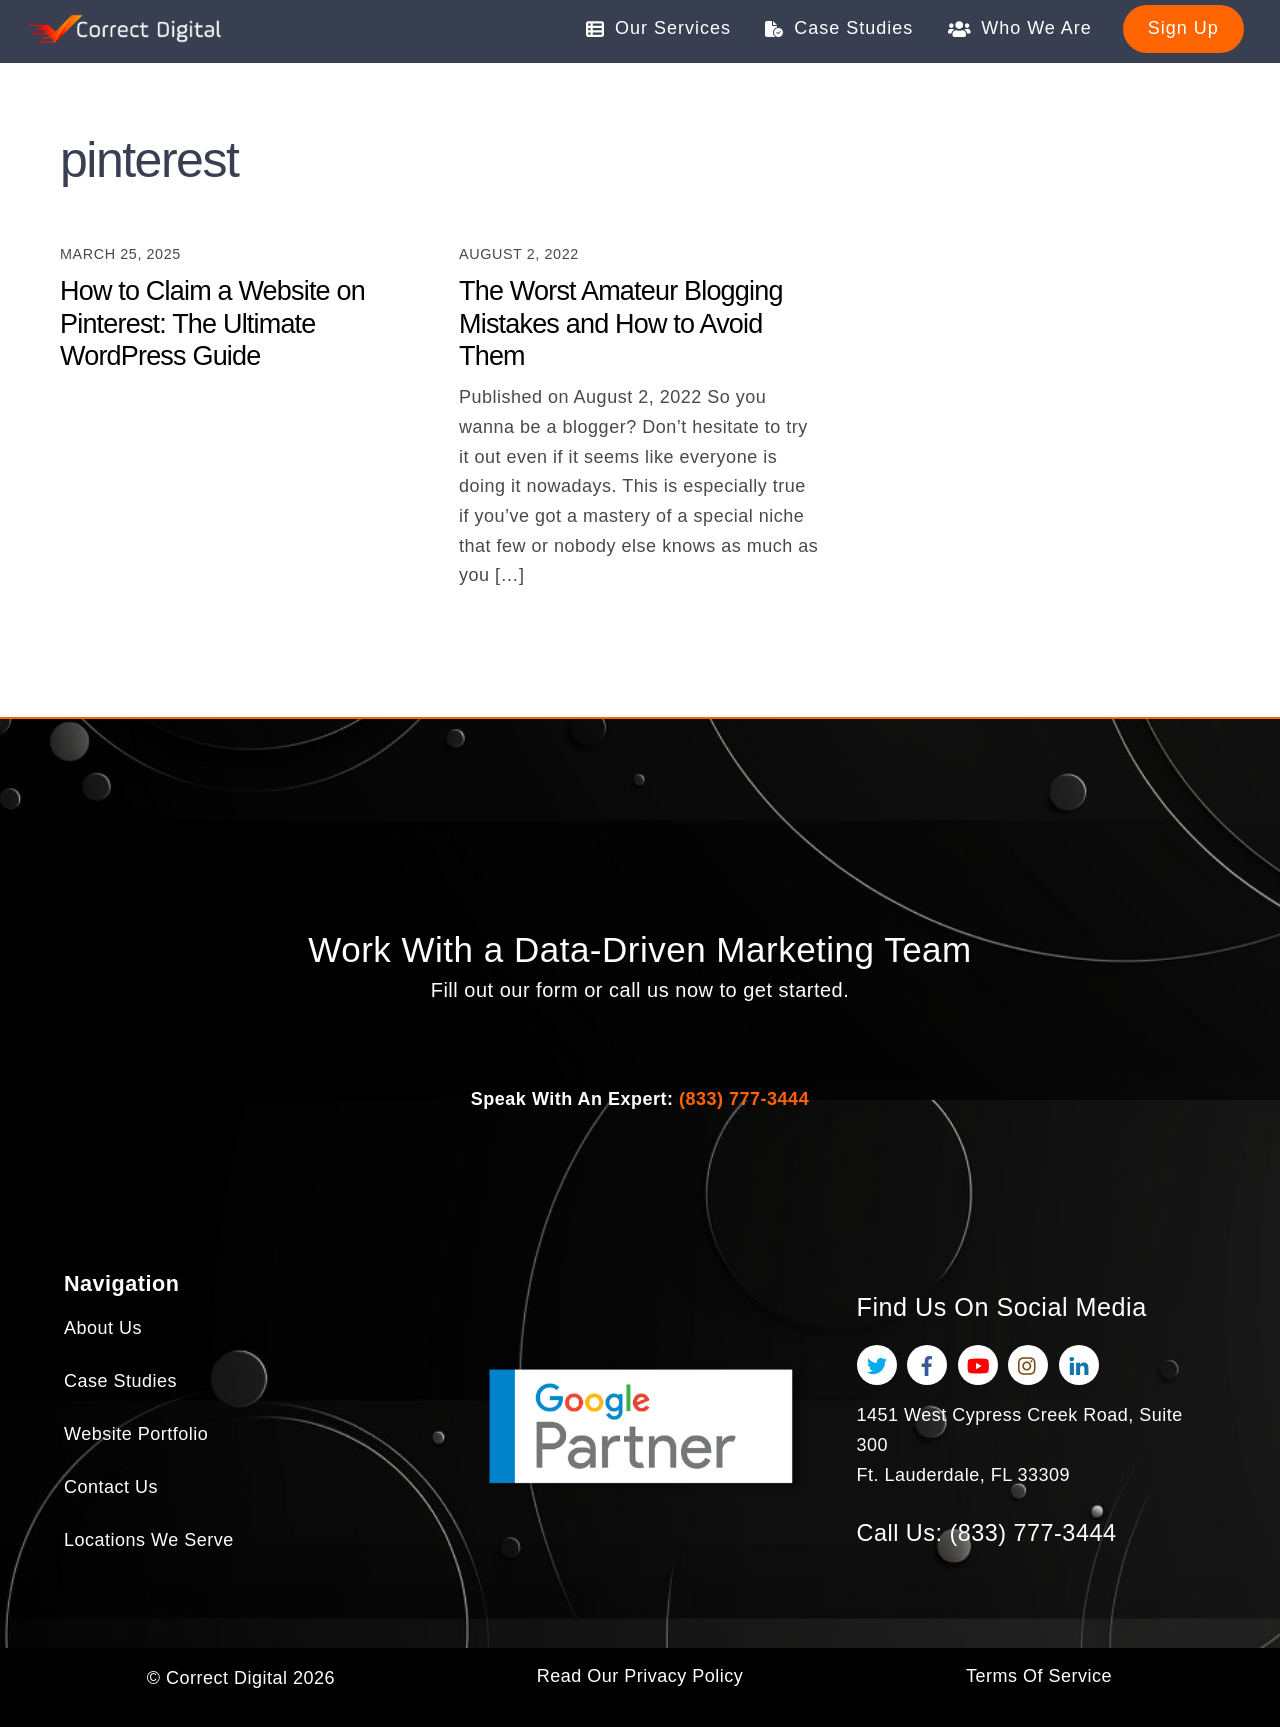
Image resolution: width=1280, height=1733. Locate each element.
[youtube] (978, 1370)
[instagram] (1028, 1370)
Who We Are (1020, 28)
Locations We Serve (149, 1550)
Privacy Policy (683, 1683)
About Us (103, 1338)
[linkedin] (1079, 1370)
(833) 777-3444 (744, 1104)
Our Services (658, 28)
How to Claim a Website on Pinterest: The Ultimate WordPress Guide (212, 324)
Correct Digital (227, 1683)
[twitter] (877, 1370)
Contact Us (111, 1497)
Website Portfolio (136, 1444)
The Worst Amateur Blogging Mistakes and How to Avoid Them (621, 324)
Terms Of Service (1039, 1683)
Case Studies (839, 28)
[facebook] (927, 1370)
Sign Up (1183, 28)
